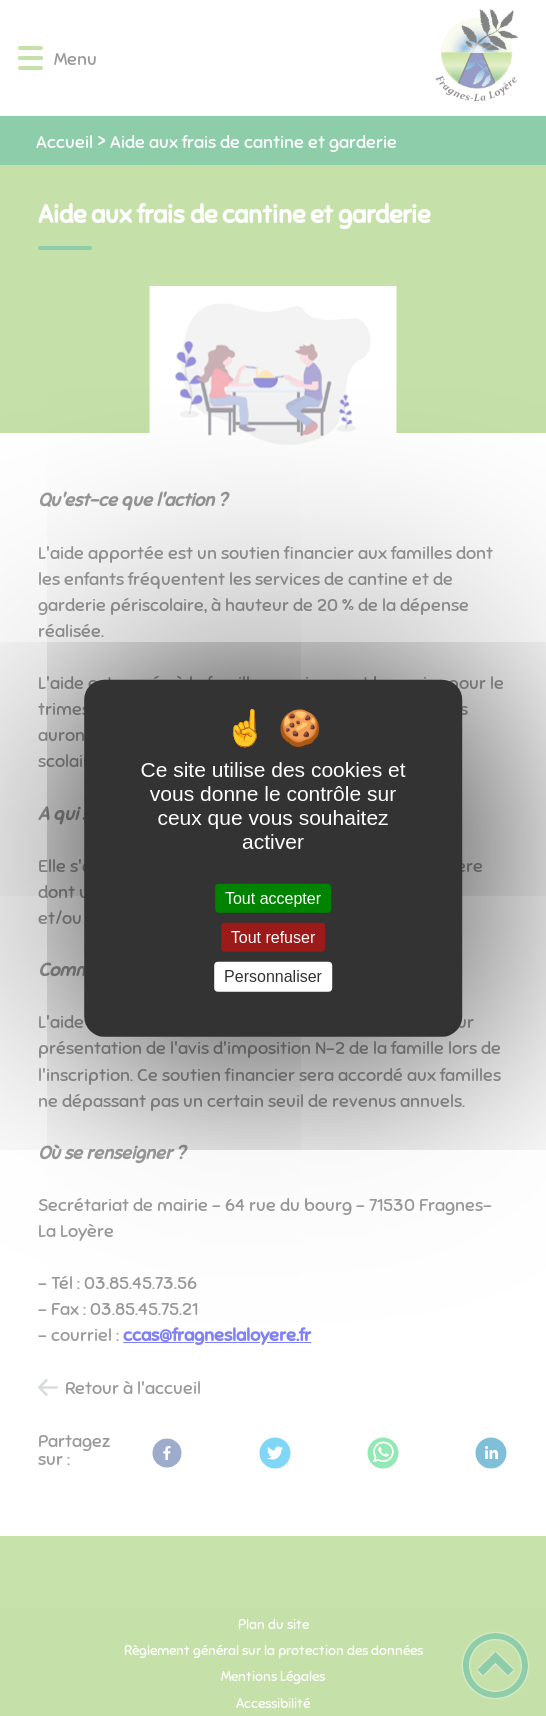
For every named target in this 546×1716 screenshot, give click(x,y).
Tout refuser (273, 937)
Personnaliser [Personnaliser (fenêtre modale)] (273, 976)
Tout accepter (273, 898)
